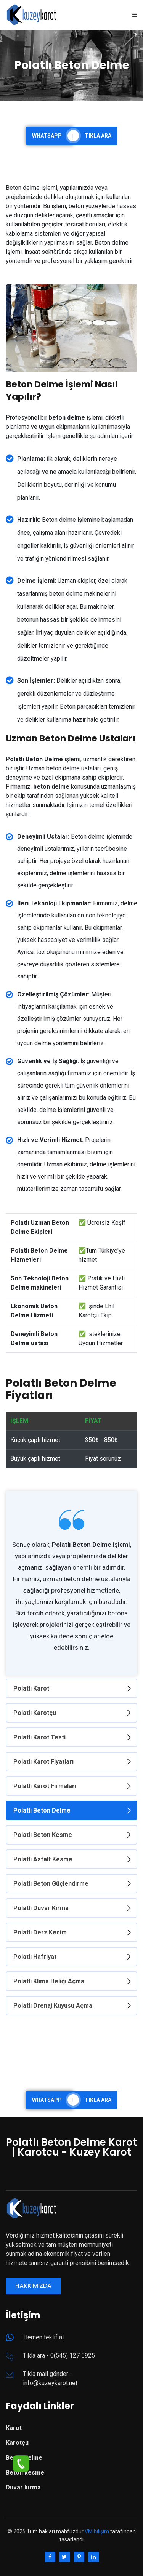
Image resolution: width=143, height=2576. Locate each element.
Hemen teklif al (43, 2337)
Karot (14, 2428)
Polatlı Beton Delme (42, 1810)
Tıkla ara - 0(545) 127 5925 (59, 2355)
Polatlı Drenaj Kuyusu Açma (52, 2005)
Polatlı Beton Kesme (42, 1834)
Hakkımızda (33, 2285)
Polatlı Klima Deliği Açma (48, 1981)
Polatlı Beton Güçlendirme (50, 1883)
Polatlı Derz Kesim (40, 1932)
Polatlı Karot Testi (39, 1737)
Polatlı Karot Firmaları (44, 1786)
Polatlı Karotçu (34, 1712)
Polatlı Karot (31, 1688)
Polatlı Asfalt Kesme (42, 1859)
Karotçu (17, 2442)
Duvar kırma (23, 2487)
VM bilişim (97, 2531)
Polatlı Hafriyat (34, 1956)
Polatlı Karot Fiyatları (43, 1761)
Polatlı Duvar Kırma (41, 1908)
